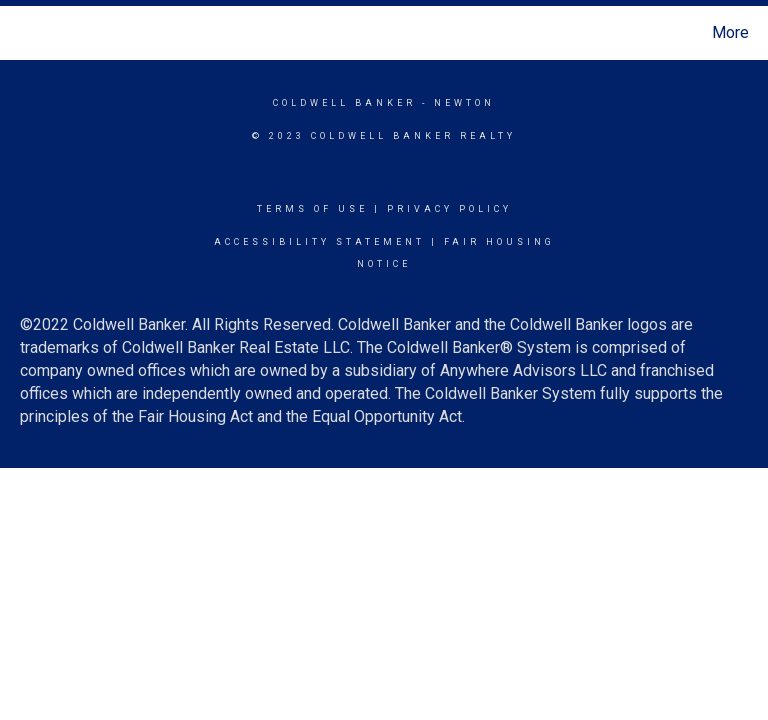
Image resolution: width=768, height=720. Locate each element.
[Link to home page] (19, 33)
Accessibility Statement (319, 242)
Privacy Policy (449, 209)
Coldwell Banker (344, 103)
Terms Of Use (312, 209)
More (730, 32)
